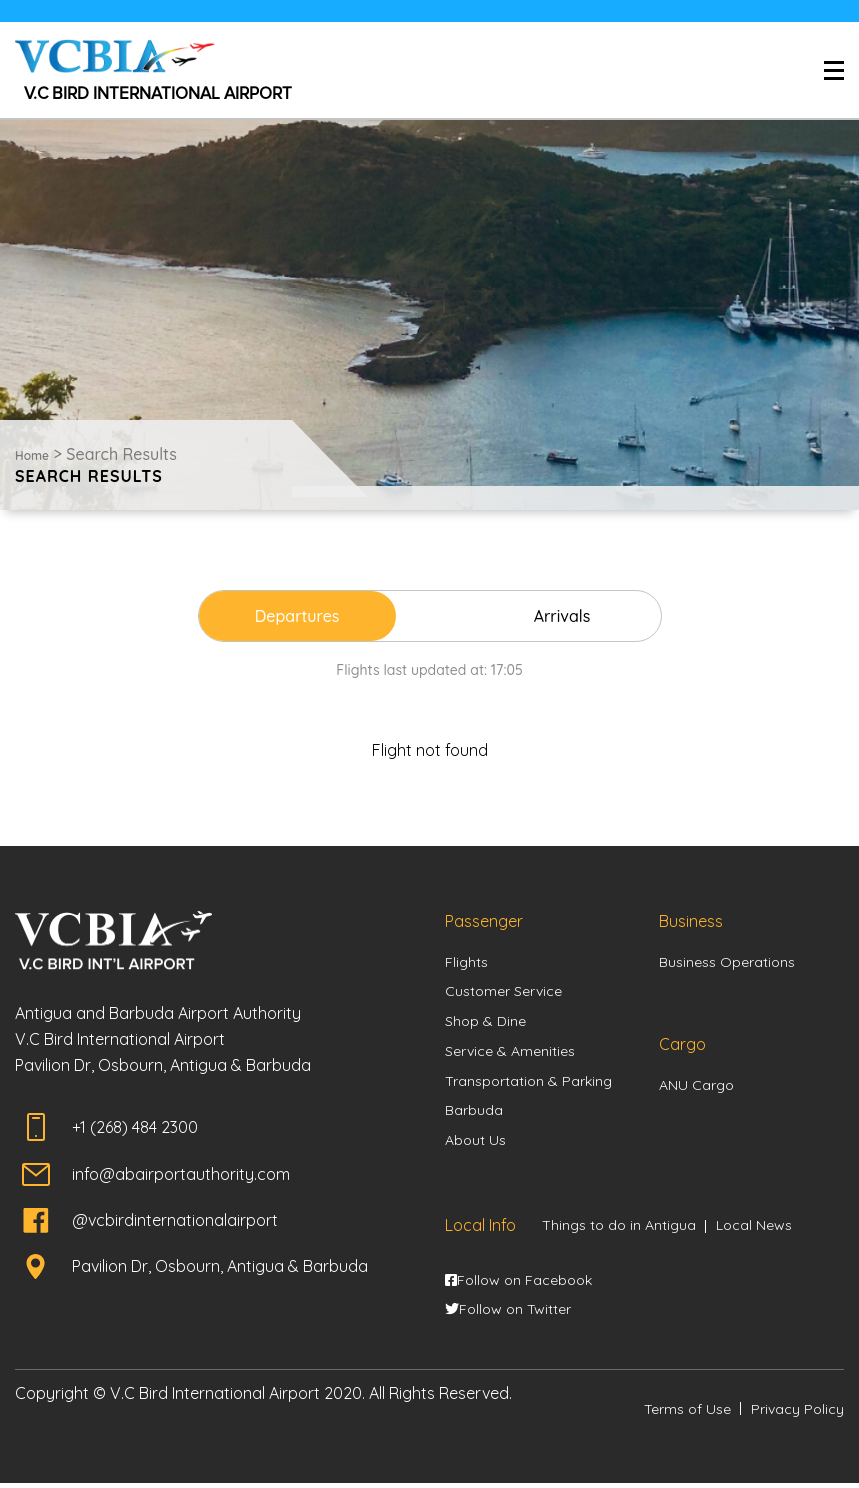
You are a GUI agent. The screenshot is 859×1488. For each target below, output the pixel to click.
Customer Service (503, 993)
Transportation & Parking (528, 1084)
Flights (466, 963)
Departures (313, 616)
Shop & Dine (485, 1024)
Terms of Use (687, 1414)
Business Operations (727, 963)
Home (32, 455)
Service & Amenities (510, 1054)
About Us (475, 1144)
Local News (754, 1230)
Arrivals (545, 616)
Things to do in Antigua (619, 1230)
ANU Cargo (696, 1087)
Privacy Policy (797, 1414)
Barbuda (474, 1114)
